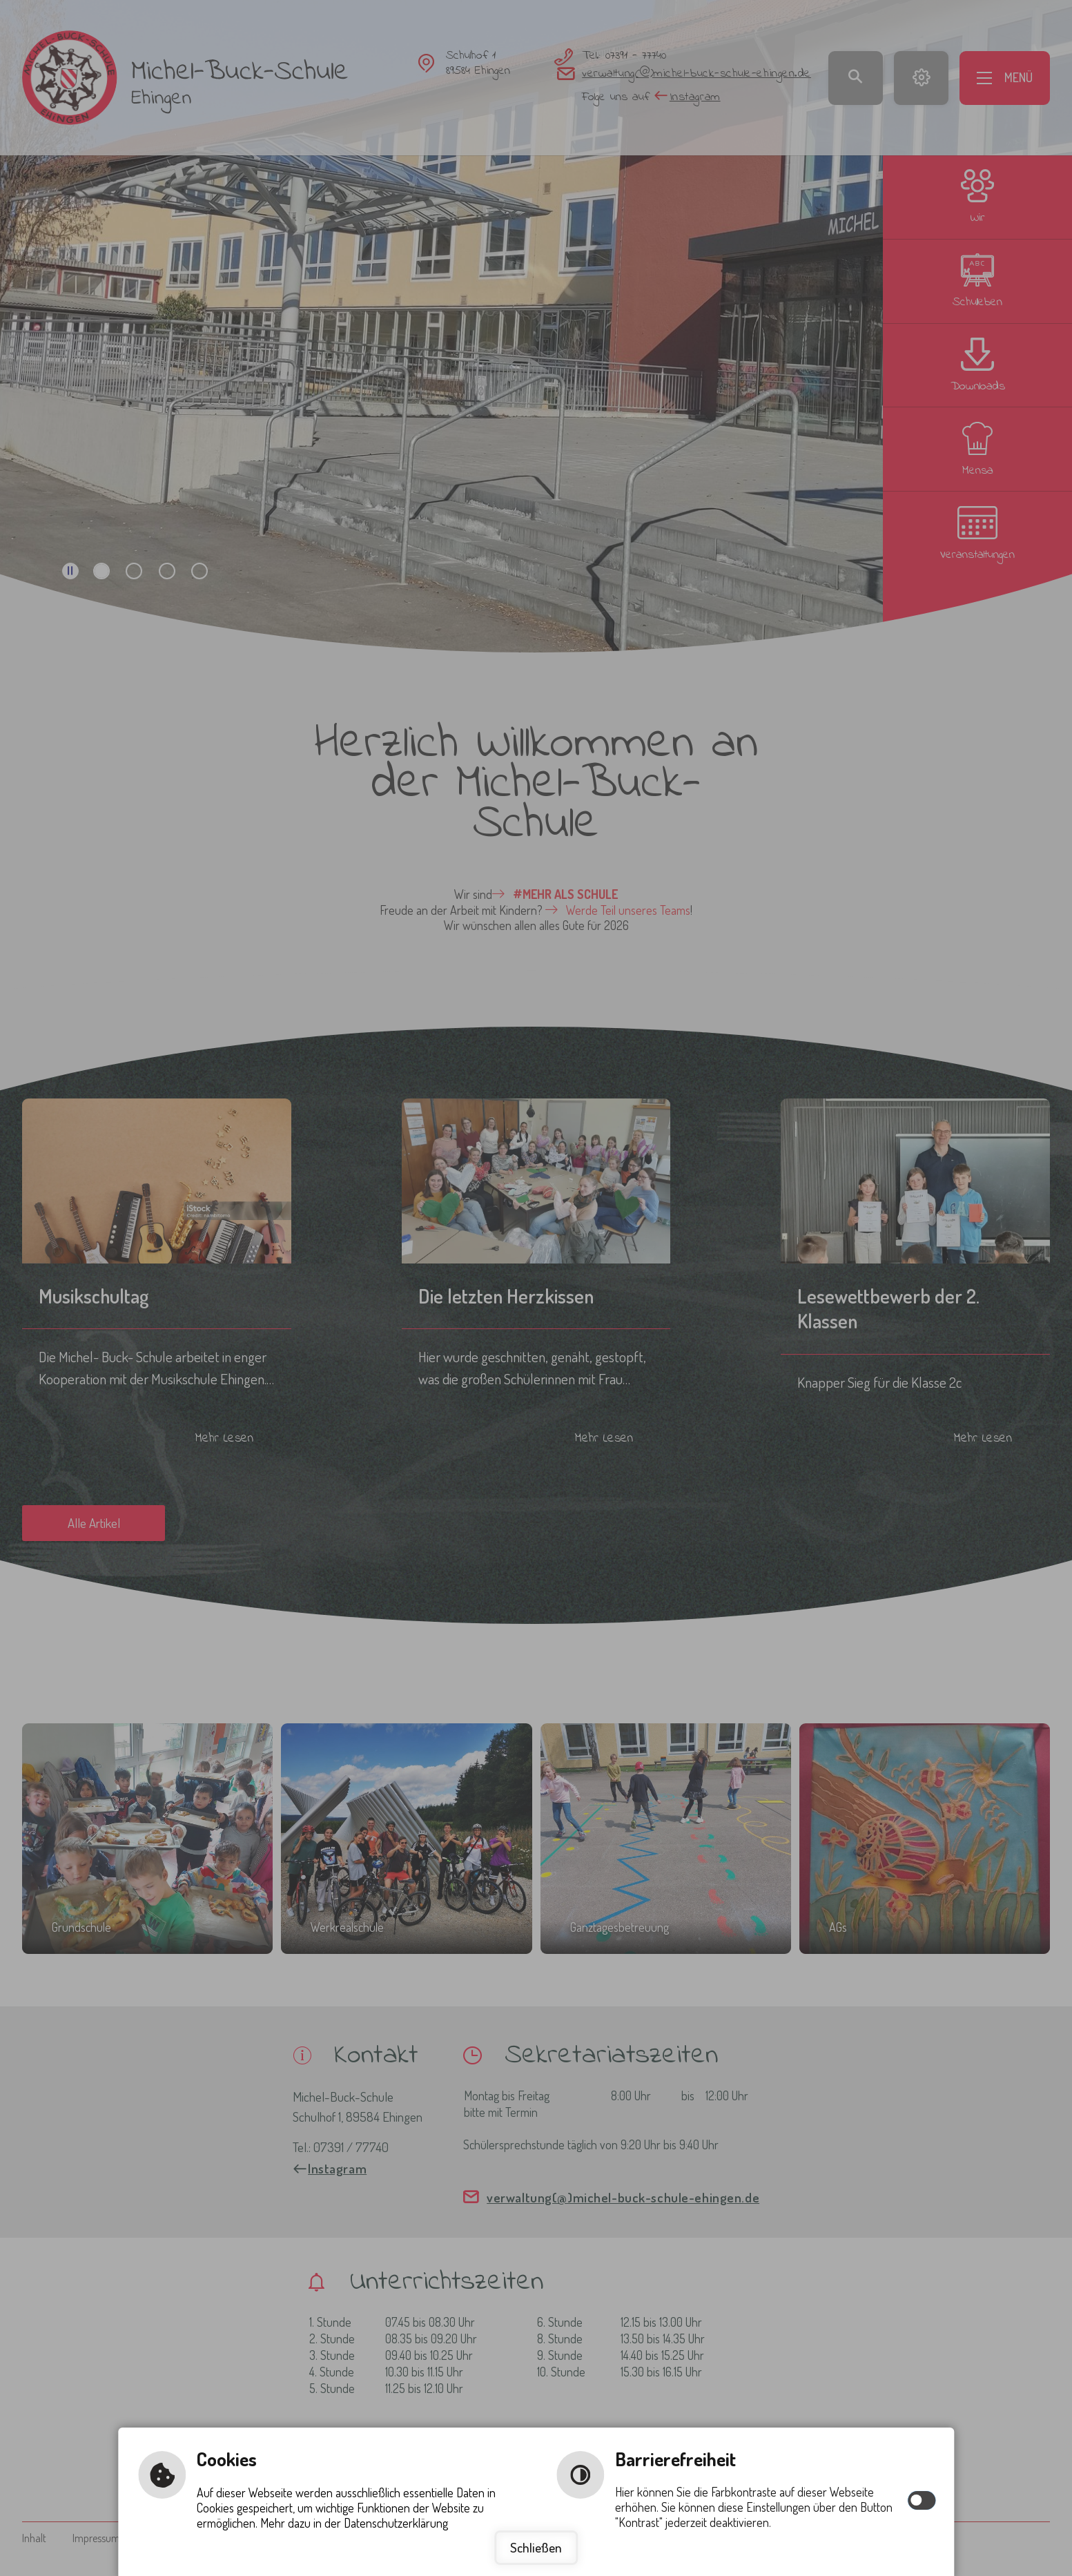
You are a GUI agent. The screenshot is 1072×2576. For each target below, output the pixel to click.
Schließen (536, 2547)
